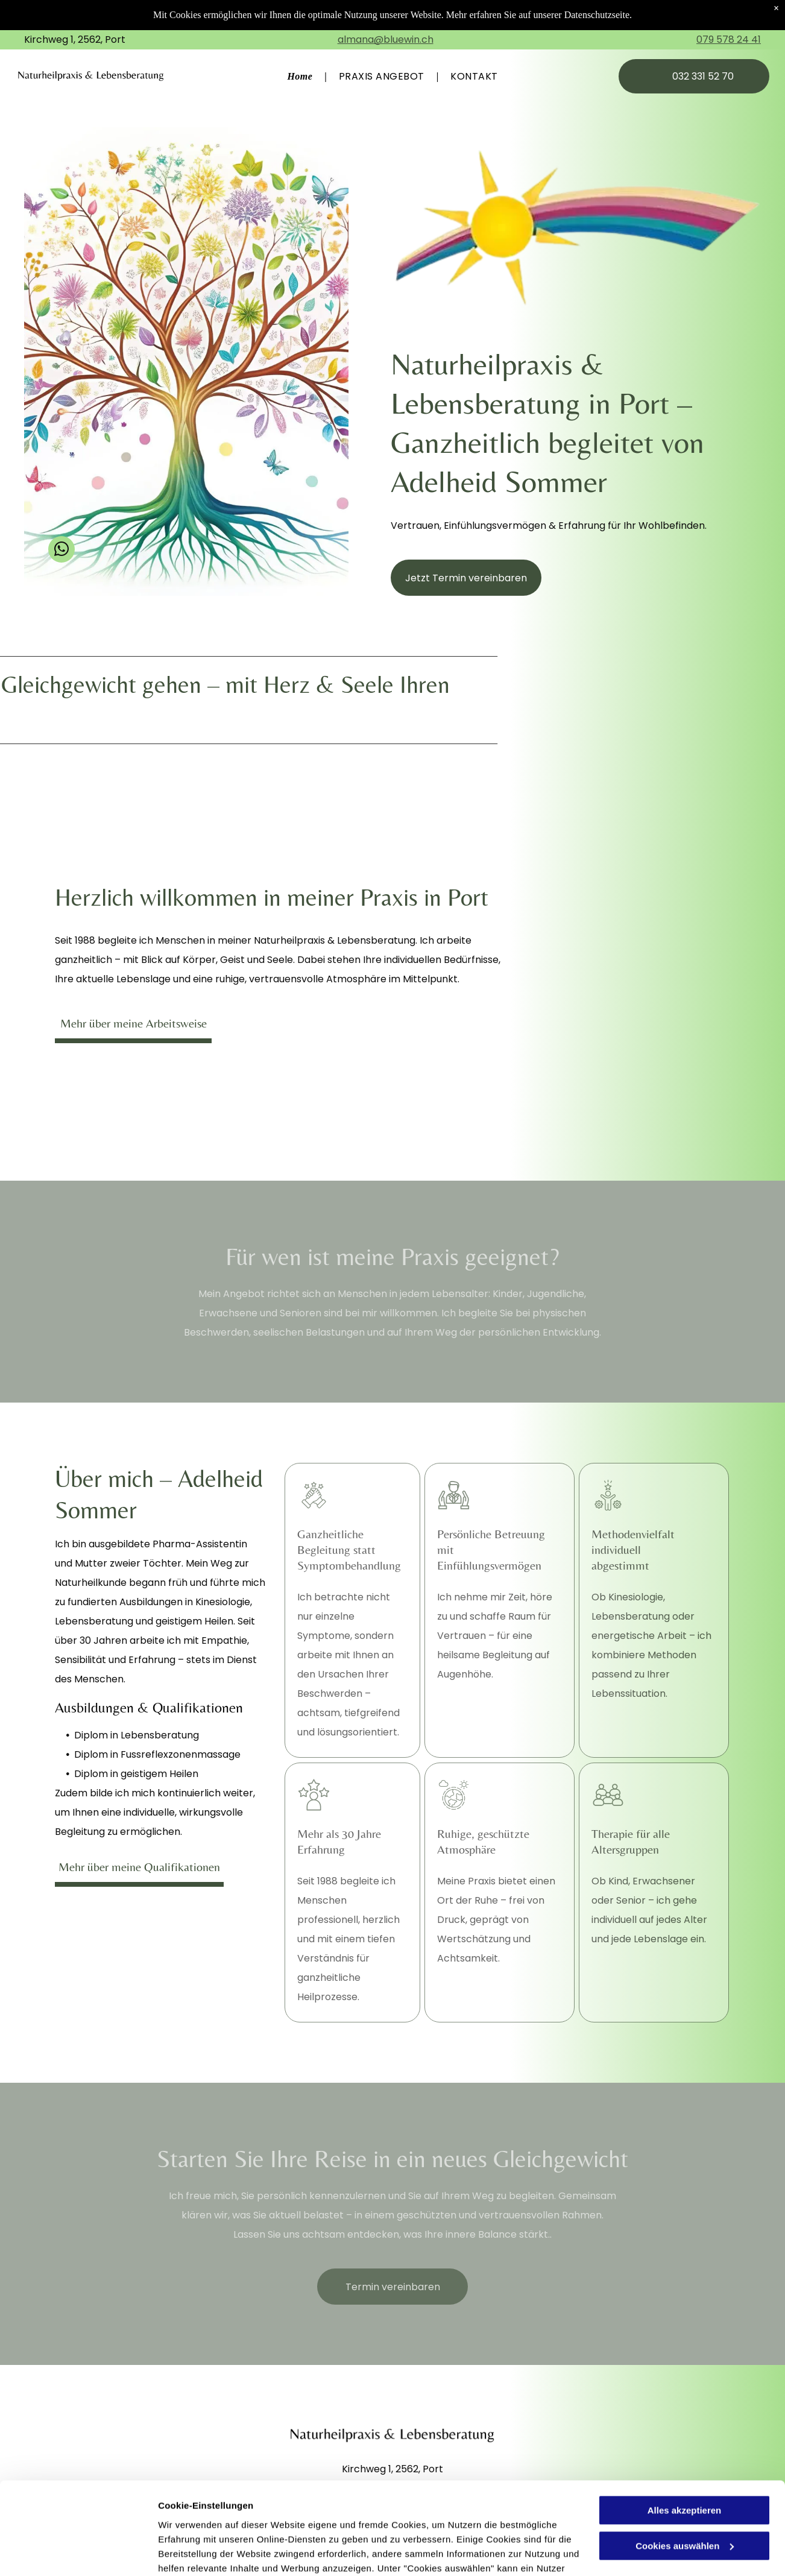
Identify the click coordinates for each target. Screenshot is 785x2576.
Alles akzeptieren (685, 2418)
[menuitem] (300, 76)
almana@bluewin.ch (385, 39)
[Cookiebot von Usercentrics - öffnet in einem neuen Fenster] (78, 2552)
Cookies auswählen (200, 2552)
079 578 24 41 (728, 39)
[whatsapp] (61, 551)
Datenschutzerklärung (208, 2519)
